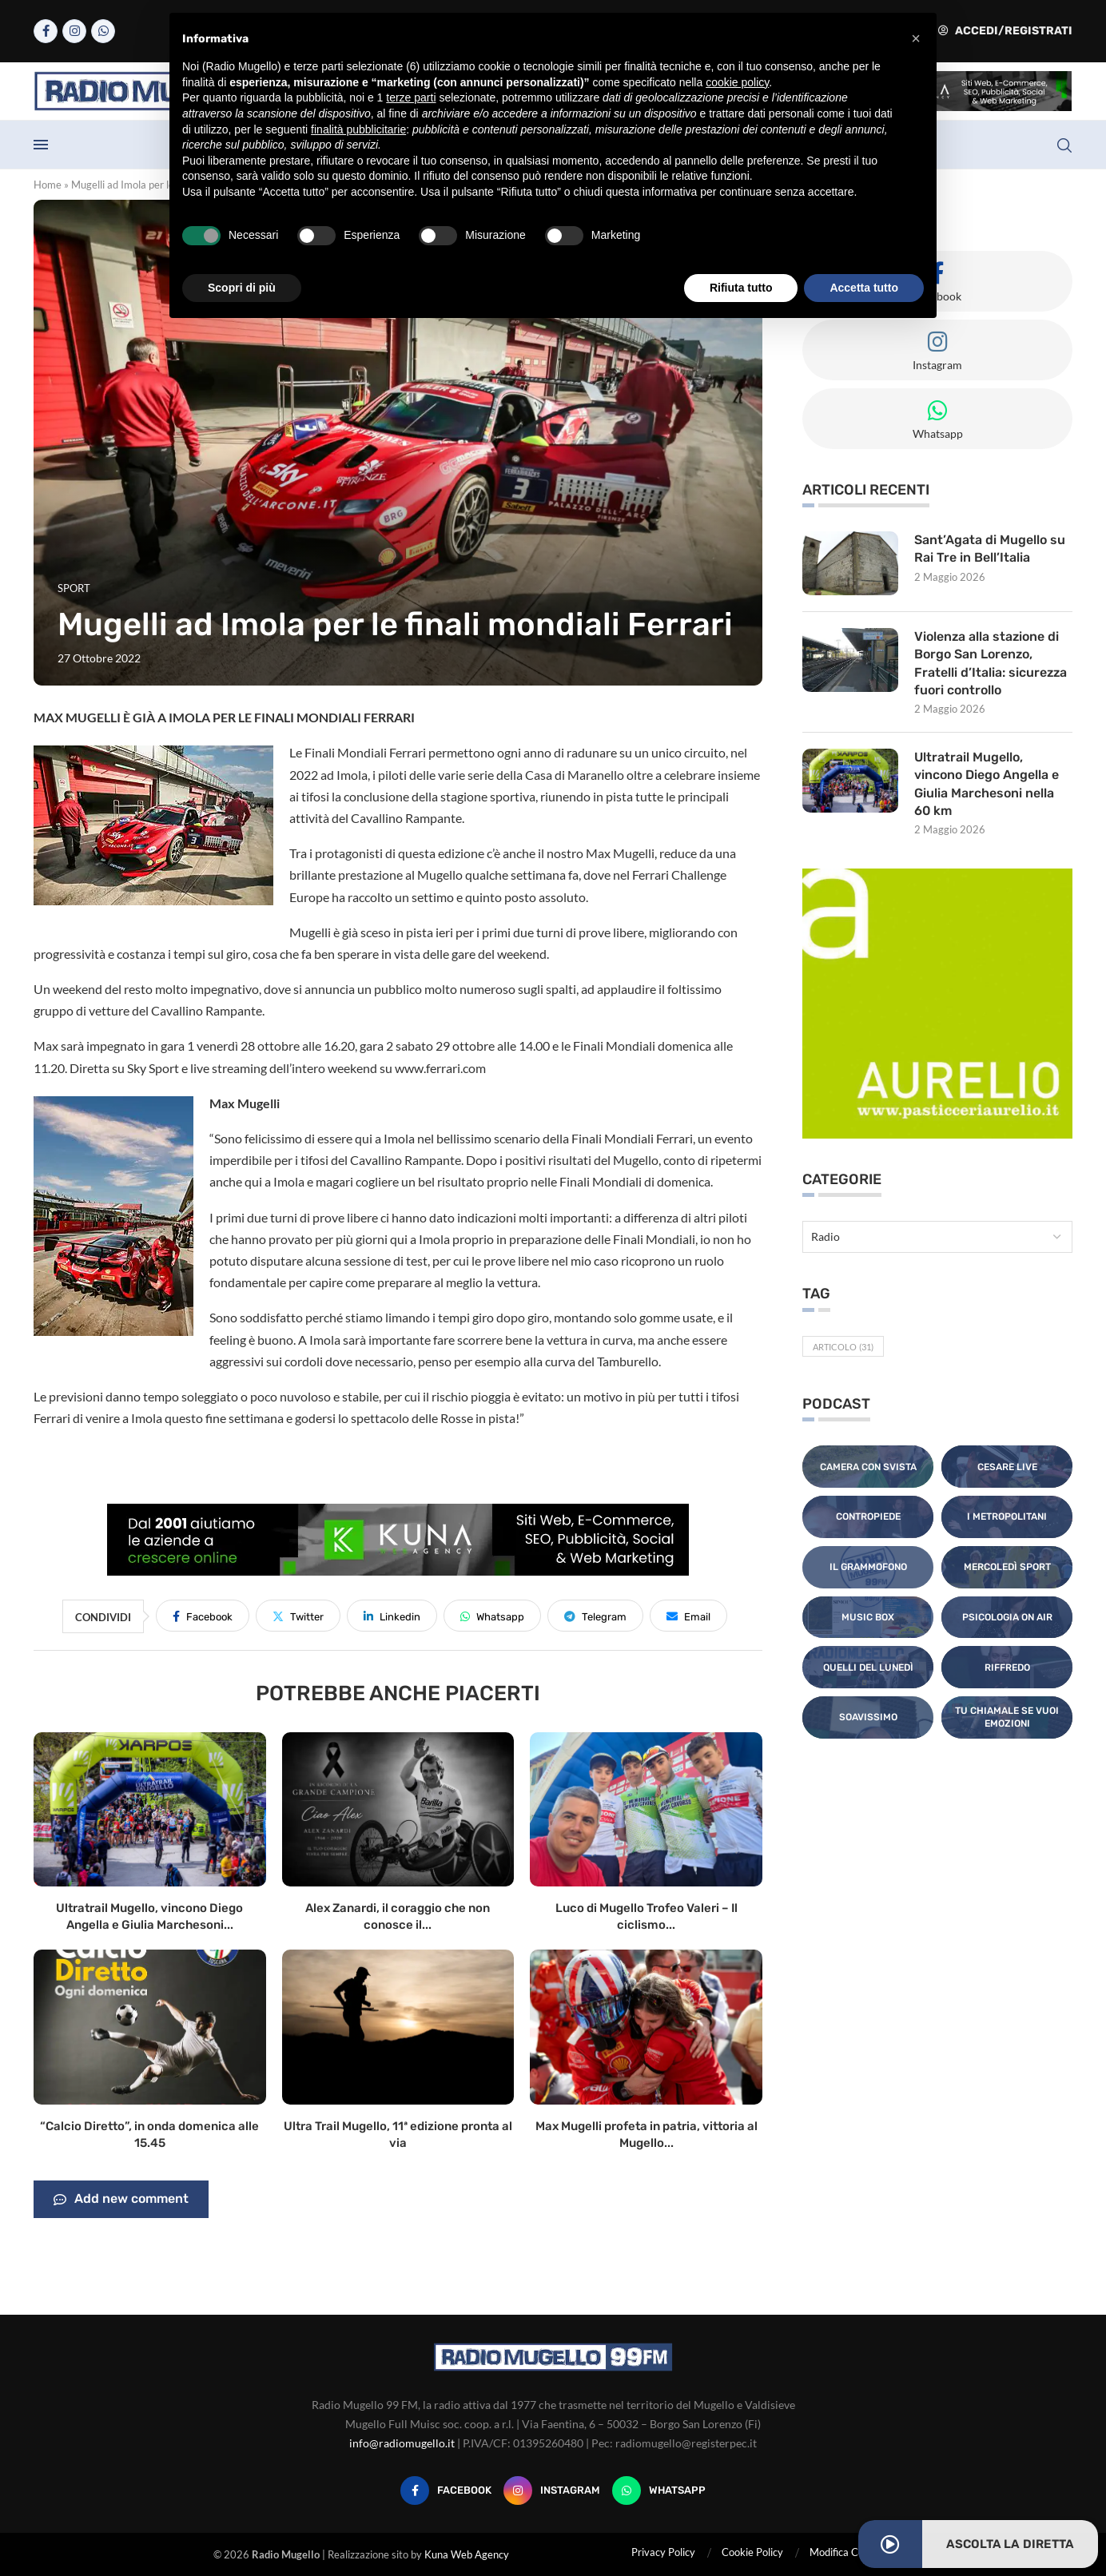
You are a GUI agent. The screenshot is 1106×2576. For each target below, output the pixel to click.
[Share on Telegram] (595, 1616)
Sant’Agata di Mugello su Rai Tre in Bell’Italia (989, 548)
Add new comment (121, 2199)
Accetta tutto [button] (864, 287)
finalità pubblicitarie (358, 129)
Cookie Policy (752, 2552)
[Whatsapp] (103, 31)
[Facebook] (46, 31)
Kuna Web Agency (466, 2554)
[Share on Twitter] (298, 1616)
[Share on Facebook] (202, 1616)
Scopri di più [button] (242, 287)
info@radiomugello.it (402, 2443)
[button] (916, 38)
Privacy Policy (663, 2552)
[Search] (1064, 145)
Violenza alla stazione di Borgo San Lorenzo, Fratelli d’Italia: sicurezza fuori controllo (991, 663)
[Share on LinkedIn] (392, 1616)
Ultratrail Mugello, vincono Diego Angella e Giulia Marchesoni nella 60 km (986, 783)
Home (48, 184)
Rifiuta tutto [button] (741, 287)
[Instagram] (74, 31)
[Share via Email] (688, 1616)
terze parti (411, 97)
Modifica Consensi (851, 2552)
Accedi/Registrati (1005, 31)
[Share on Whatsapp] (492, 1616)
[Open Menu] (41, 144)
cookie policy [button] (737, 82)
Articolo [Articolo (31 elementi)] (843, 1347)
